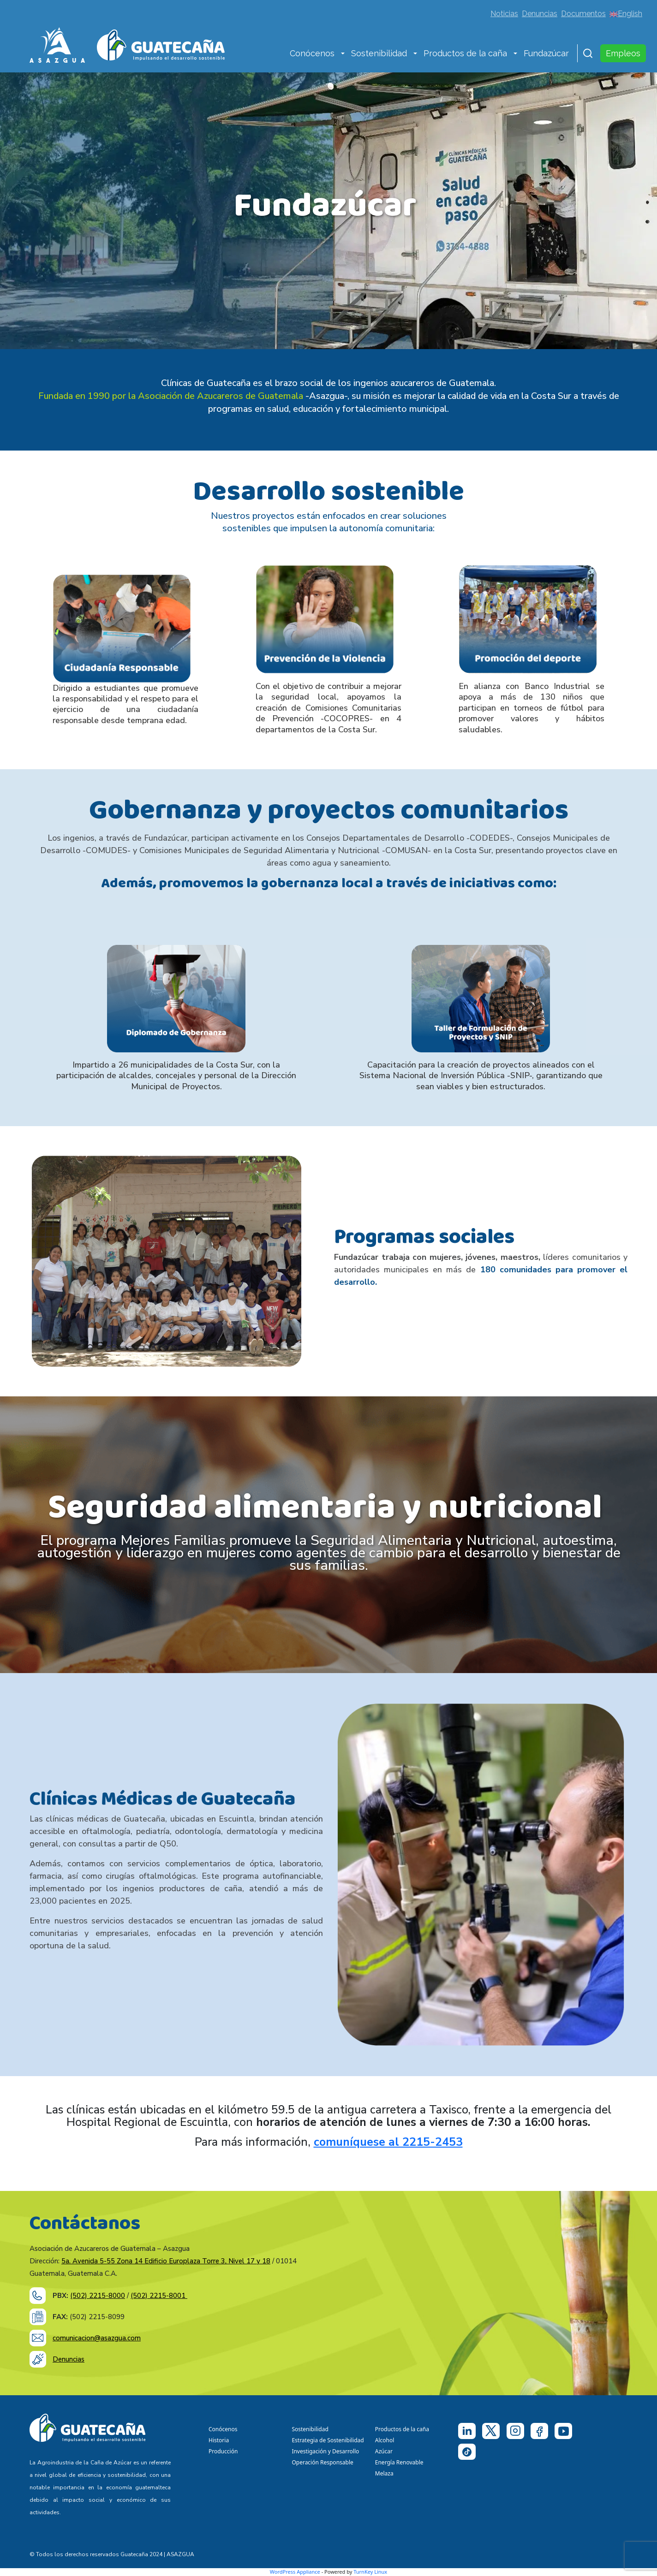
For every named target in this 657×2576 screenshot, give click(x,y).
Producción (223, 2451)
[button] (342, 54)
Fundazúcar (546, 53)
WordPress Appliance (295, 2571)
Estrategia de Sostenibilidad (328, 2440)
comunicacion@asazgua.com (97, 2338)
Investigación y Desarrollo (325, 2451)
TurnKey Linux (370, 2571)
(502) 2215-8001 (159, 2295)
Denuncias (539, 13)
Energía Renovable (399, 2462)
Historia (219, 2440)
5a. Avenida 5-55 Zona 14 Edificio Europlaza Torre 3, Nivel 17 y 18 (165, 2261)
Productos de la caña (465, 53)
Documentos (583, 13)
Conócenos (312, 53)
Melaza (384, 2473)
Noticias (504, 13)
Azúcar (384, 2451)
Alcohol (384, 2440)
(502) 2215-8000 (97, 2295)
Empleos (623, 53)
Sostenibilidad (379, 53)
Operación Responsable (322, 2462)
